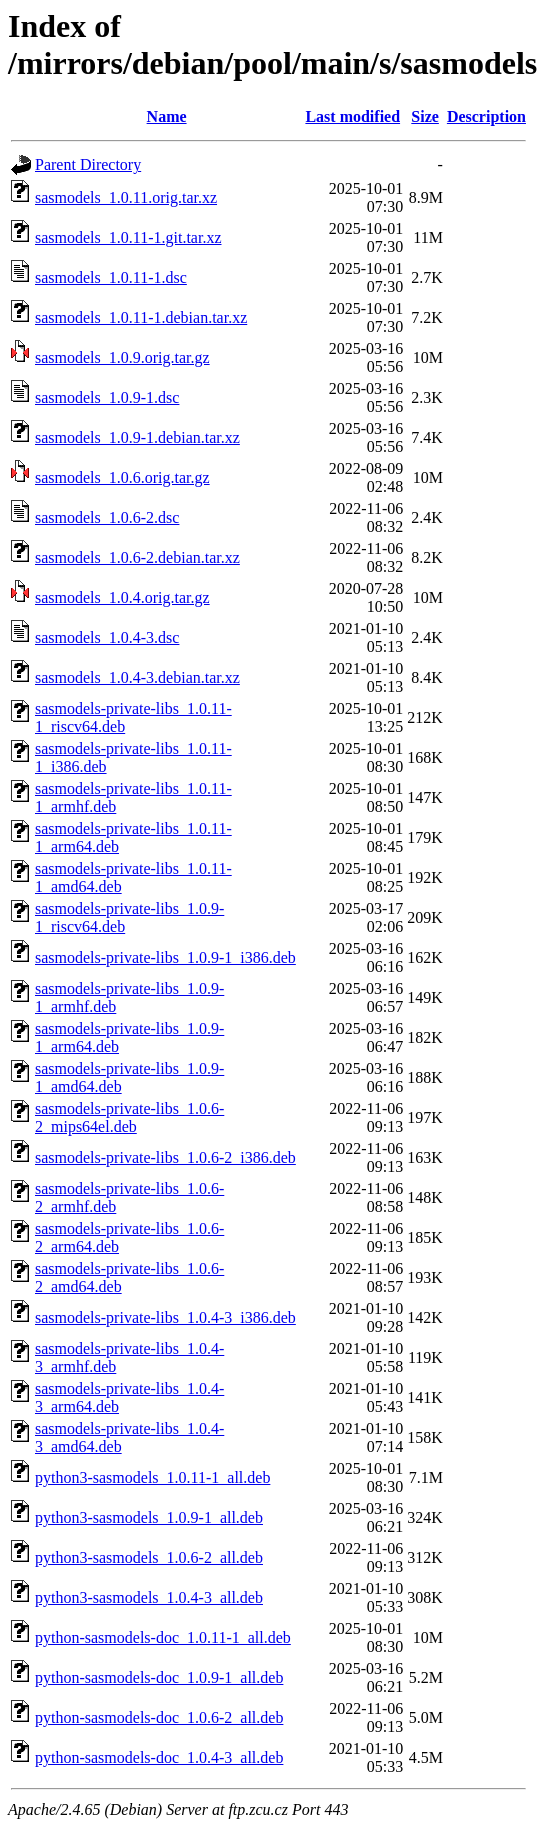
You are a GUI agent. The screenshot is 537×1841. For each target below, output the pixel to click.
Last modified (352, 116)
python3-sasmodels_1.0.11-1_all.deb (152, 1477)
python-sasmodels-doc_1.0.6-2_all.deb (159, 1717)
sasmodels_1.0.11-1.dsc (111, 277)
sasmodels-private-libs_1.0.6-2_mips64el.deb (129, 1117)
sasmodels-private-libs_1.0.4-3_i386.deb (165, 1317)
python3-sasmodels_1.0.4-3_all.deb (149, 1597)
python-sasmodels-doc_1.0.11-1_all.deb (163, 1637)
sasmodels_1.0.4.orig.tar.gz (122, 597)
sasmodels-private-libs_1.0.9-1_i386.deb (165, 957)
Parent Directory (88, 164)
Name (167, 116)
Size (425, 116)
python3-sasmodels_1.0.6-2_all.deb (149, 1557)
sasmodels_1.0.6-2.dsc (107, 517)
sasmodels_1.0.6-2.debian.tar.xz (137, 557)
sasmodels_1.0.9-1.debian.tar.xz (137, 437)
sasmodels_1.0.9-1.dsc (107, 397)
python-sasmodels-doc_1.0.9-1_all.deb (159, 1677)
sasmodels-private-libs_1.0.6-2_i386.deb (165, 1157)
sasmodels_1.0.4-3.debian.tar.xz (137, 677)
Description (486, 116)
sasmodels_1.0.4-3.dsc (107, 637)
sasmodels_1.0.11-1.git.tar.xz (128, 237)
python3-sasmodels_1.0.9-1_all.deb (149, 1517)
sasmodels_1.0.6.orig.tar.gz (122, 477)
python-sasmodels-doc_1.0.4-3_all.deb (159, 1757)
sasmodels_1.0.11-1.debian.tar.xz (141, 317)
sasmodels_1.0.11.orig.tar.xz (126, 197)
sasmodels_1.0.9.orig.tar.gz (122, 357)
